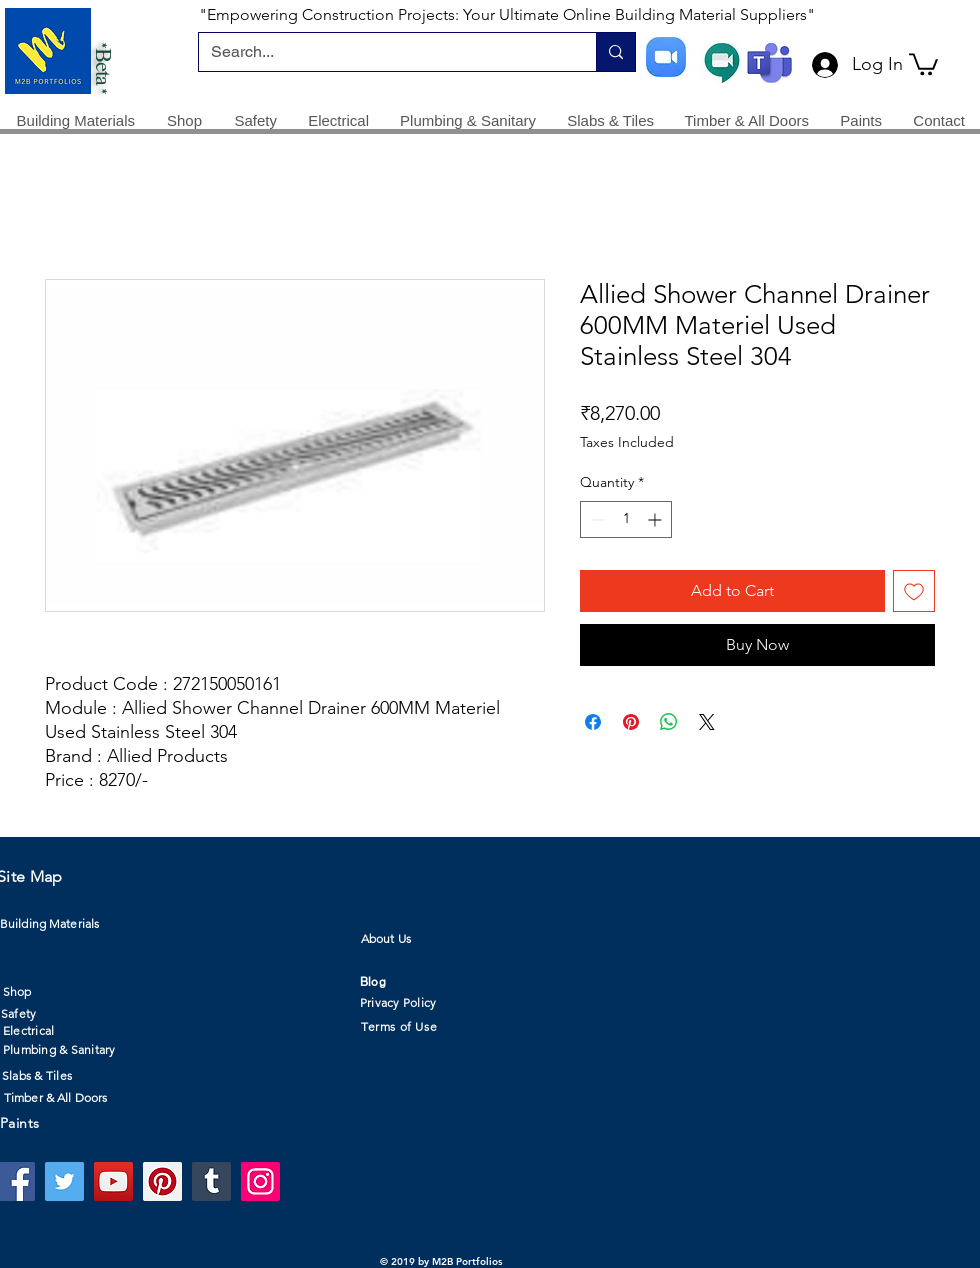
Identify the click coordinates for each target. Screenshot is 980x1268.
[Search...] (382, 52)
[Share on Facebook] (593, 722)
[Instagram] (260, 1181)
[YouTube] (113, 1181)
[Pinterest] (162, 1181)
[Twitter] (64, 1181)
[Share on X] (707, 722)
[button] (923, 63)
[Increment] (656, 519)
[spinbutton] (626, 519)
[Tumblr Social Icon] (211, 1181)
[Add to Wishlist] (914, 591)
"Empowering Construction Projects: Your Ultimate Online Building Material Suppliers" (507, 14)
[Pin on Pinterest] (631, 722)
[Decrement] (595, 519)
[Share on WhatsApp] (669, 722)
